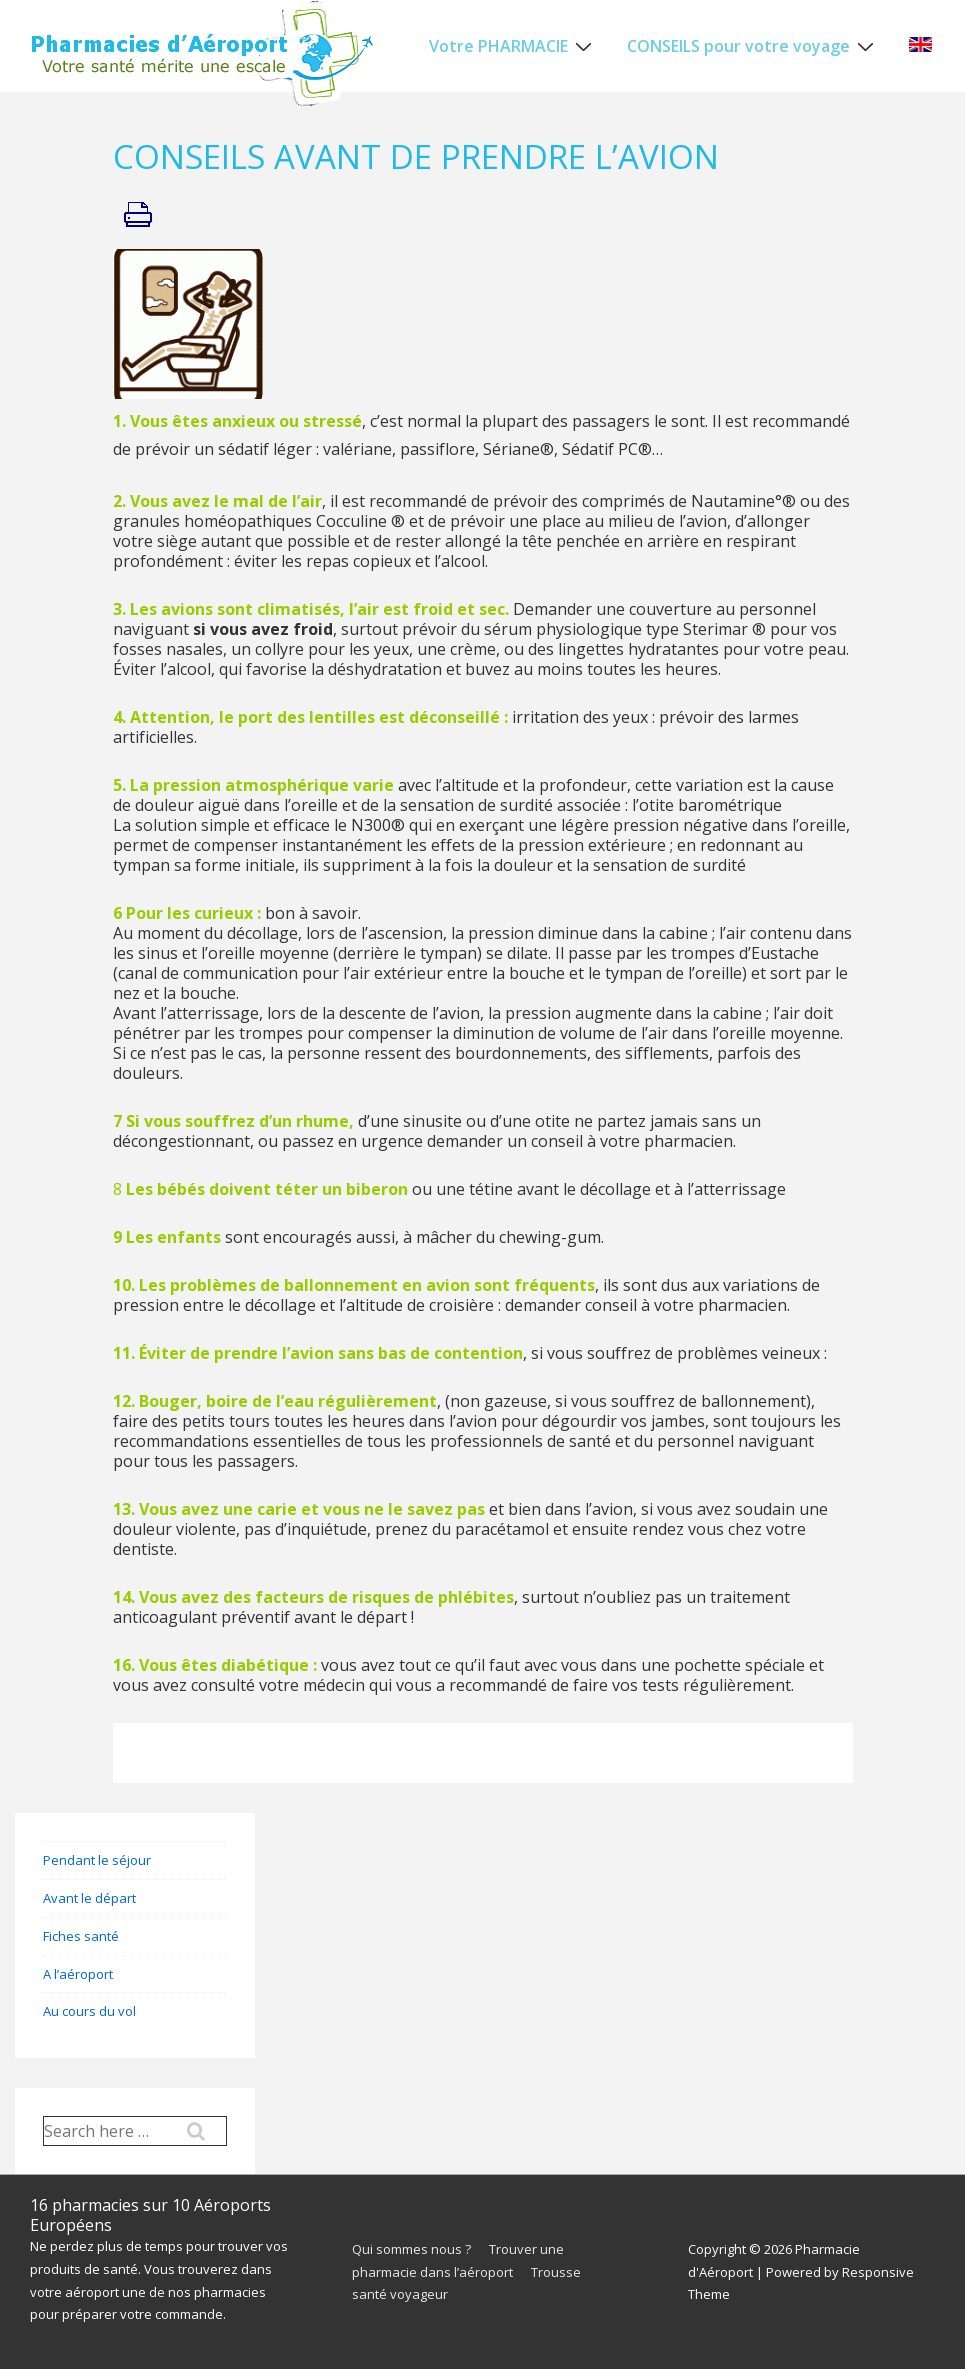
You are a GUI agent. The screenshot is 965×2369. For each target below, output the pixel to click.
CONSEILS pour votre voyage (753, 45)
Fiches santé (81, 1936)
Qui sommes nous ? (411, 2249)
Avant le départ (89, 1898)
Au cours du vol (89, 2011)
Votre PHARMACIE (513, 45)
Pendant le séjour (97, 1860)
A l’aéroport (78, 1974)
